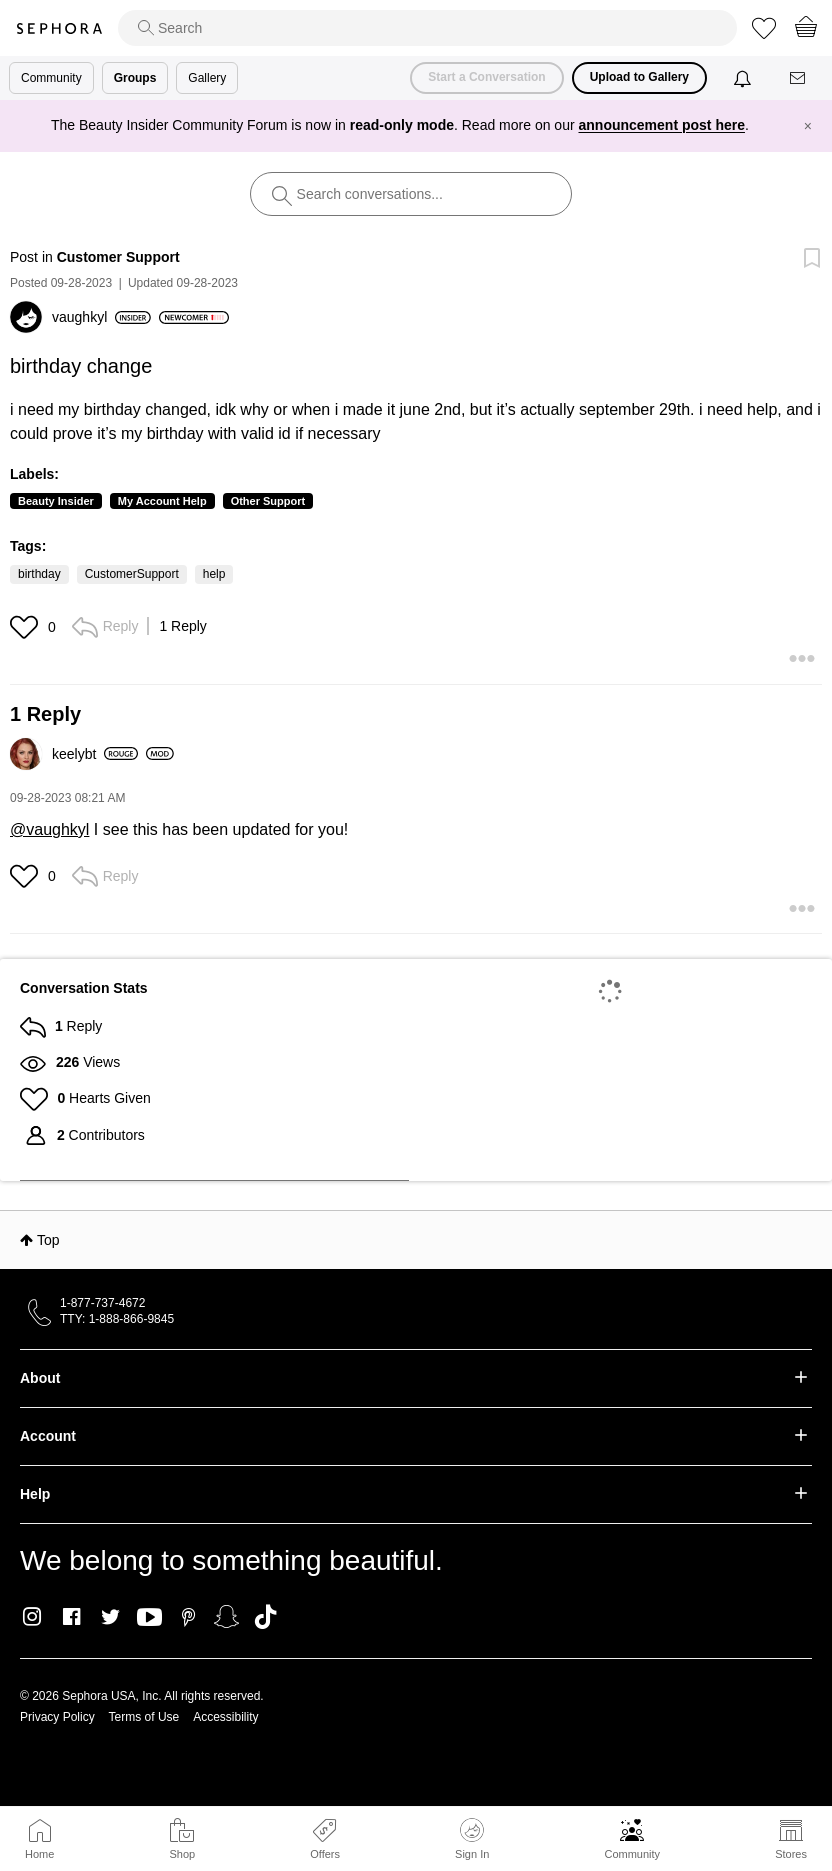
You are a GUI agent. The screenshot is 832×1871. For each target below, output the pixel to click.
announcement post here (662, 125)
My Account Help (162, 501)
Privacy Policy (57, 1717)
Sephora (59, 28)
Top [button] (48, 1240)
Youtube (149, 1618)
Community (632, 1854)
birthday (39, 574)
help (214, 574)
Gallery (207, 78)
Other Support (268, 501)
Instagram (32, 1617)
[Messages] (799, 78)
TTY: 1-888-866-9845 (117, 1319)
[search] (427, 28)
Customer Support (118, 257)
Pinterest (188, 1617)
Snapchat (226, 1617)
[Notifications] (744, 78)
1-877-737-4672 (102, 1303)
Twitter (110, 1617)
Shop (182, 1854)
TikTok (265, 1617)
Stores (791, 1854)
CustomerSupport (132, 574)
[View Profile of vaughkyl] (101, 317)
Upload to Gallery (639, 77)
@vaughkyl (49, 829)
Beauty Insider (56, 501)
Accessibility (225, 1717)
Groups (135, 78)
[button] (26, 627)
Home (39, 1854)
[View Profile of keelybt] (95, 754)
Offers (325, 1854)
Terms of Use (144, 1717)
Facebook (71, 1617)
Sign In (472, 1839)
